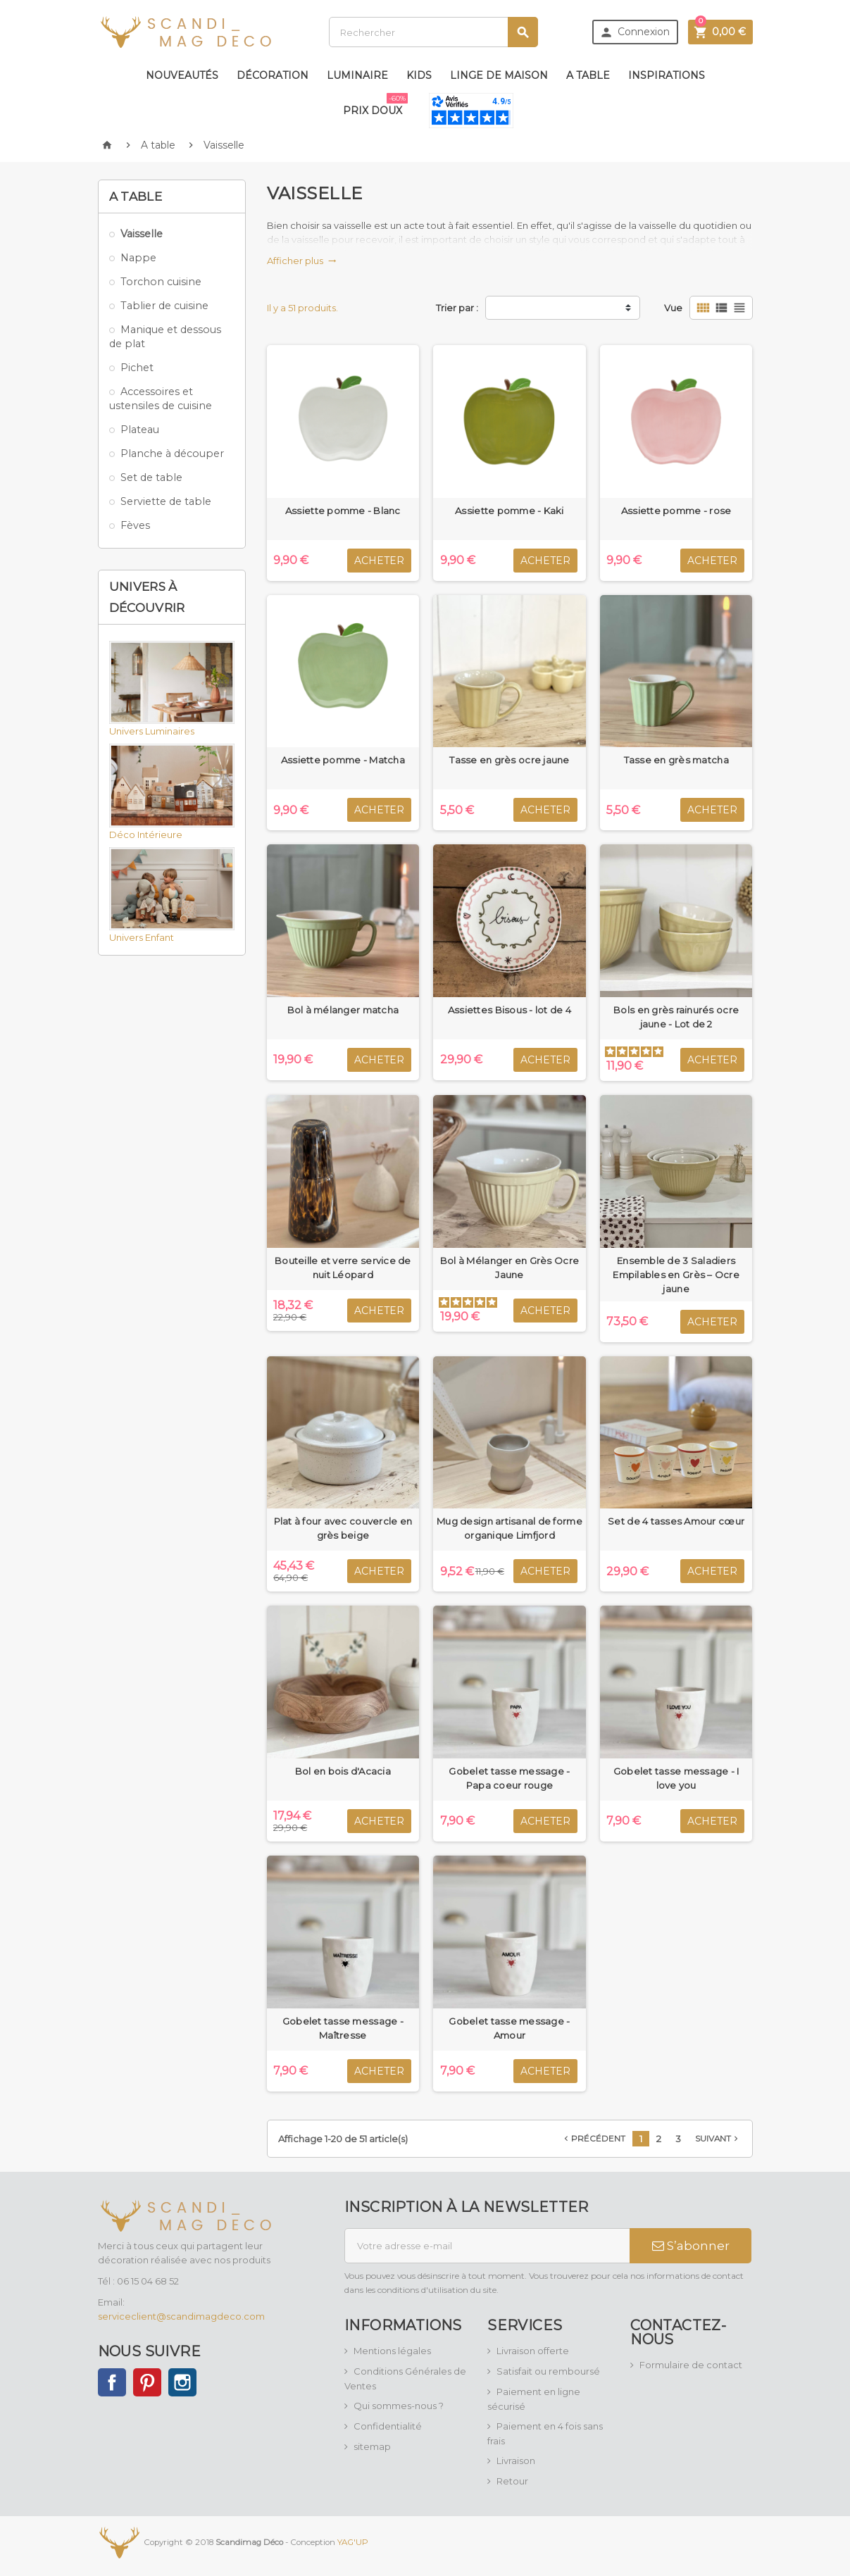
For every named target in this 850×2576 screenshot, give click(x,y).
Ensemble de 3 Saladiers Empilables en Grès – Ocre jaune (676, 1274)
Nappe (138, 257)
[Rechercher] (433, 32)
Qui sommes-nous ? (399, 2405)
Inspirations (666, 75)
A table (588, 75)
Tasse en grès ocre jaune (509, 759)
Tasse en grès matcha (676, 759)
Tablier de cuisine (164, 305)
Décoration (272, 75)
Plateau (139, 429)
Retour (512, 2481)
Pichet (137, 367)
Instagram (182, 2382)
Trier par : (457, 307)
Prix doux (375, 105)
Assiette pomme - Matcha (343, 759)
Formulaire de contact (690, 2364)
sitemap (372, 2446)
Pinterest (147, 2382)
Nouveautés (182, 75)
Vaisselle (141, 233)
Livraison (515, 2460)
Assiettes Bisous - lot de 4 (509, 1009)
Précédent (593, 2139)
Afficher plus (302, 260)
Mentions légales (392, 2350)
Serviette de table (165, 501)
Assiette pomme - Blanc (343, 510)
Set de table (151, 477)
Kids (419, 75)
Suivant (718, 2139)
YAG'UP (352, 2541)
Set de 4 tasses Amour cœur (676, 1521)
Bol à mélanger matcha (343, 1009)
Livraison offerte (532, 2350)
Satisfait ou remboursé (548, 2371)
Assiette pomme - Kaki (509, 510)
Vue (673, 307)
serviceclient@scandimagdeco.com (181, 2316)
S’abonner (691, 2246)
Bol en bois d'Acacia (343, 1771)
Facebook (112, 2382)
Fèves (135, 525)
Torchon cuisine (160, 281)
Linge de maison (499, 75)
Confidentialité (388, 2426)
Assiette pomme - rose (676, 510)
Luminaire (357, 75)
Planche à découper (172, 453)
